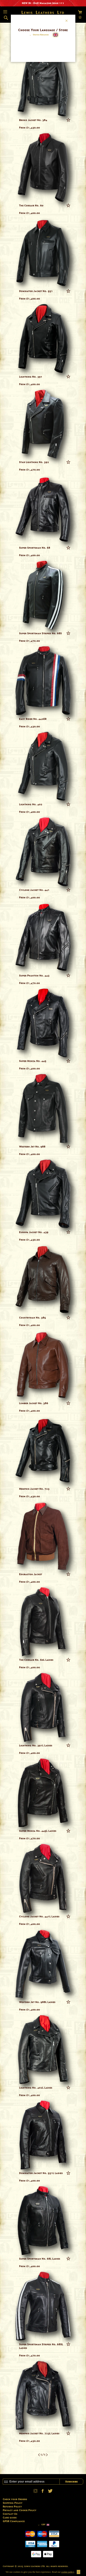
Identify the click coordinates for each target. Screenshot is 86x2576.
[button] (38, 35)
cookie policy (67, 2572)
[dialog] (43, 1288)
